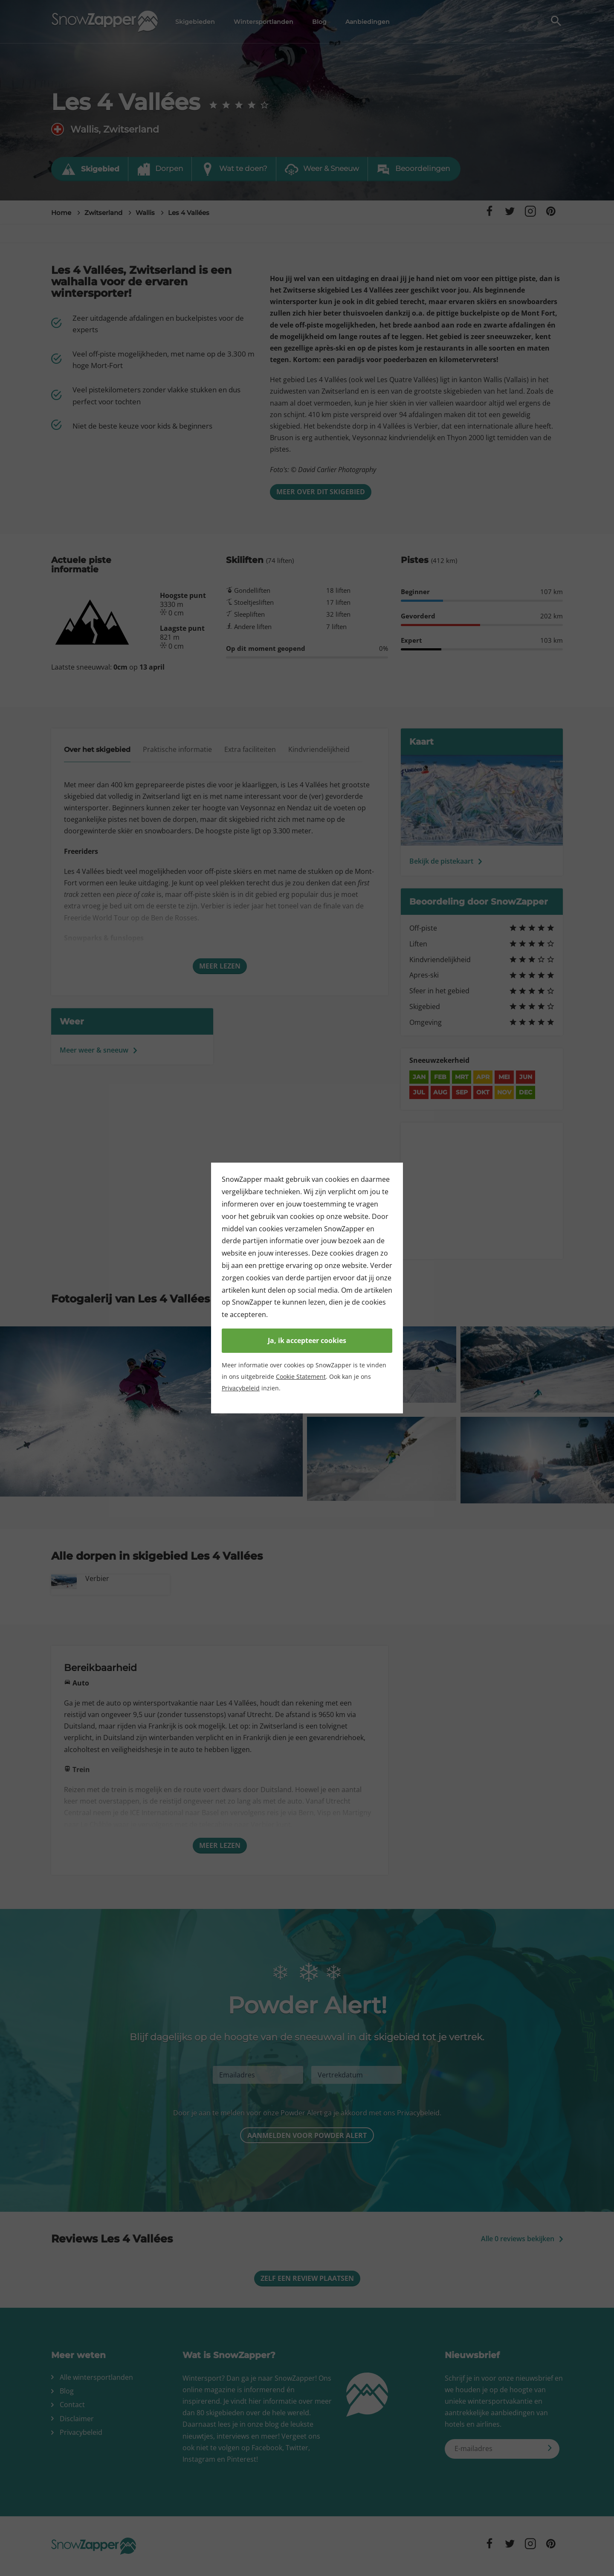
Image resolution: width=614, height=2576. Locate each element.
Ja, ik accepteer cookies (307, 1340)
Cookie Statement (301, 1376)
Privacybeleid (241, 1388)
